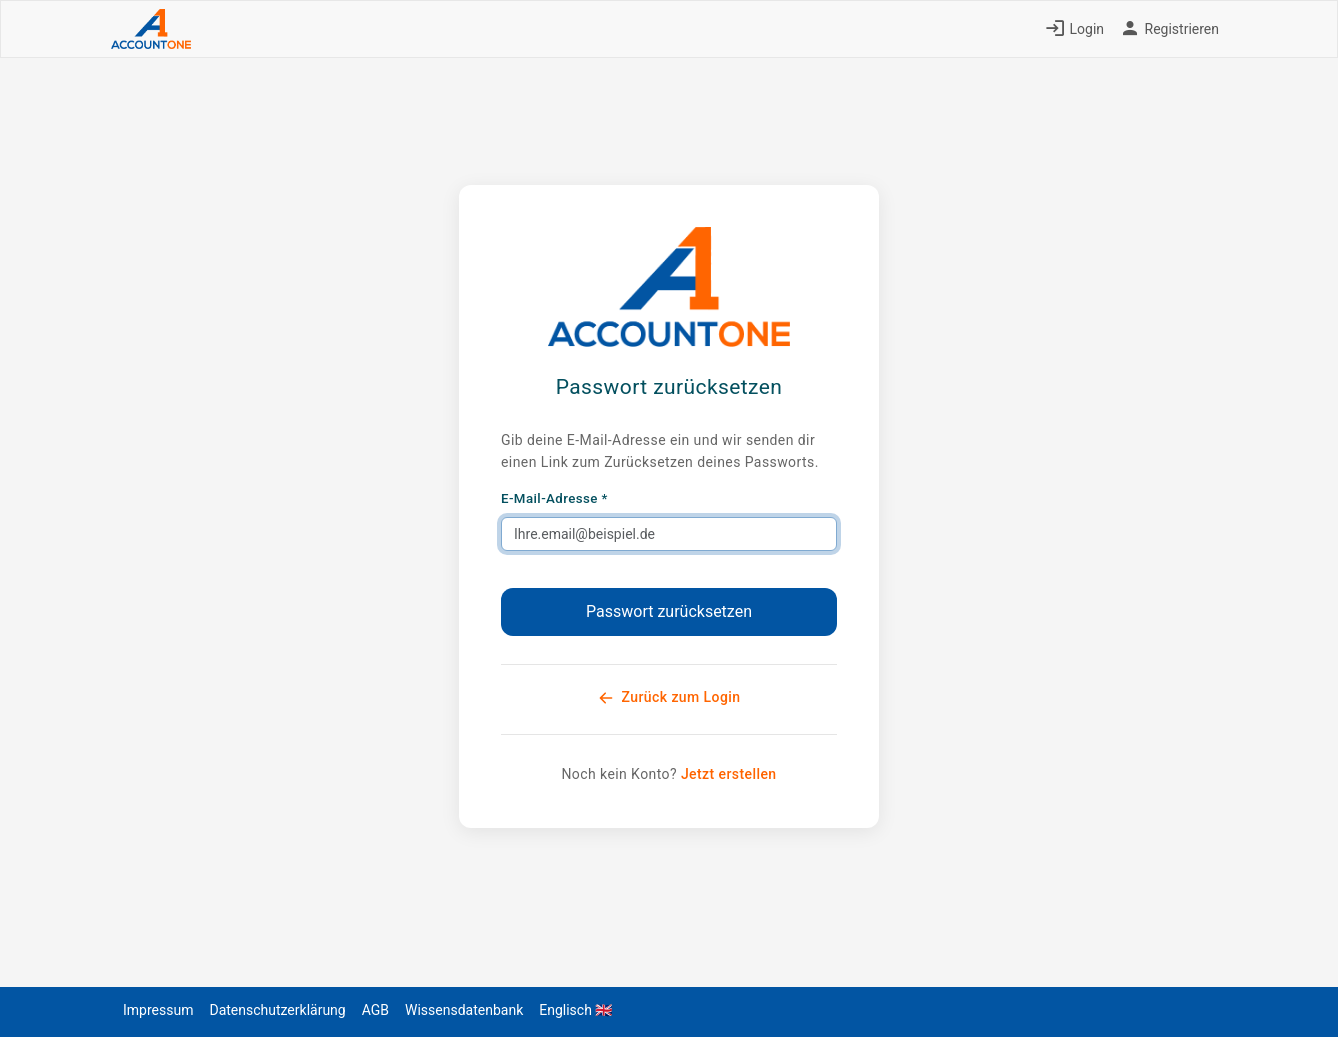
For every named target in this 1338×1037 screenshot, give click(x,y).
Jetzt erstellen (729, 774)
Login (1074, 29)
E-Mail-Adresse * (554, 498)
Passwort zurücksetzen (669, 611)
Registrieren (1169, 29)
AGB (375, 1010)
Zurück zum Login (669, 697)
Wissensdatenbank (464, 1010)
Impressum (158, 1010)
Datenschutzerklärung (277, 1010)
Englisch (575, 1010)
